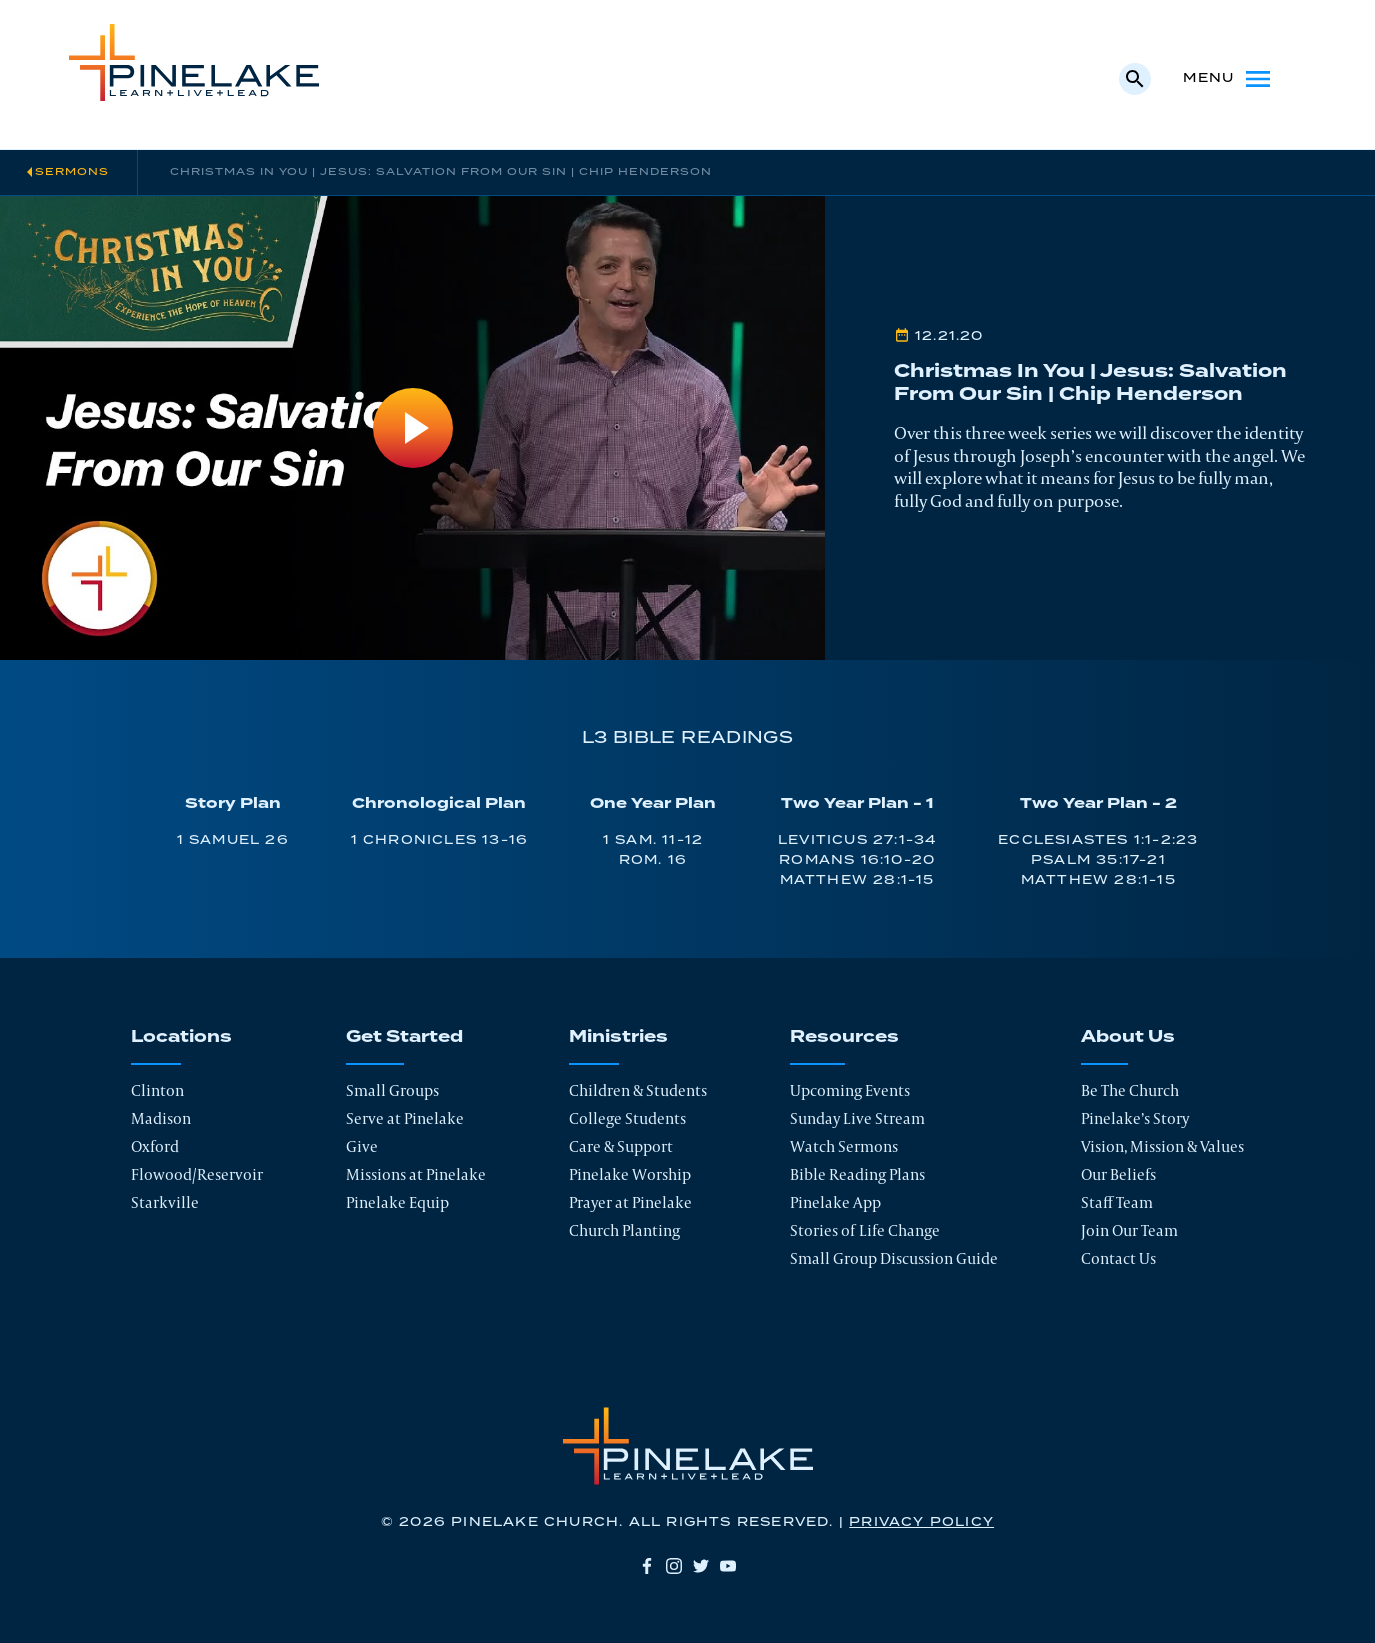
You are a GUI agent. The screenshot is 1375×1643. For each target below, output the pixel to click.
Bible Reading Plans (857, 1174)
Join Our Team (1129, 1230)
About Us (1128, 1037)
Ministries (618, 1037)
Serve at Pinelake (405, 1118)
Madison (161, 1118)
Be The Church (1130, 1090)
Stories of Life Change (865, 1230)
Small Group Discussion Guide (894, 1258)
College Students (627, 1118)
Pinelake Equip (397, 1202)
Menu (1228, 79)
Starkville (165, 1202)
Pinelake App (835, 1202)
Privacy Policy (921, 1522)
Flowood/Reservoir (197, 1174)
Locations (181, 1037)
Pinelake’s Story (1135, 1118)
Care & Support (621, 1146)
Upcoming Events (850, 1090)
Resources (844, 1037)
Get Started (404, 1037)
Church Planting (624, 1230)
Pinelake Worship (630, 1174)
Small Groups (392, 1090)
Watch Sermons (844, 1146)
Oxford (155, 1146)
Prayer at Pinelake (630, 1202)
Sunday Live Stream (857, 1118)
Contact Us (1118, 1258)
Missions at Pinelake (416, 1174)
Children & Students (638, 1090)
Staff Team (1117, 1202)
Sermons (72, 172)
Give (362, 1146)
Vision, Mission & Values (1162, 1146)
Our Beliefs (1118, 1174)
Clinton (157, 1090)
